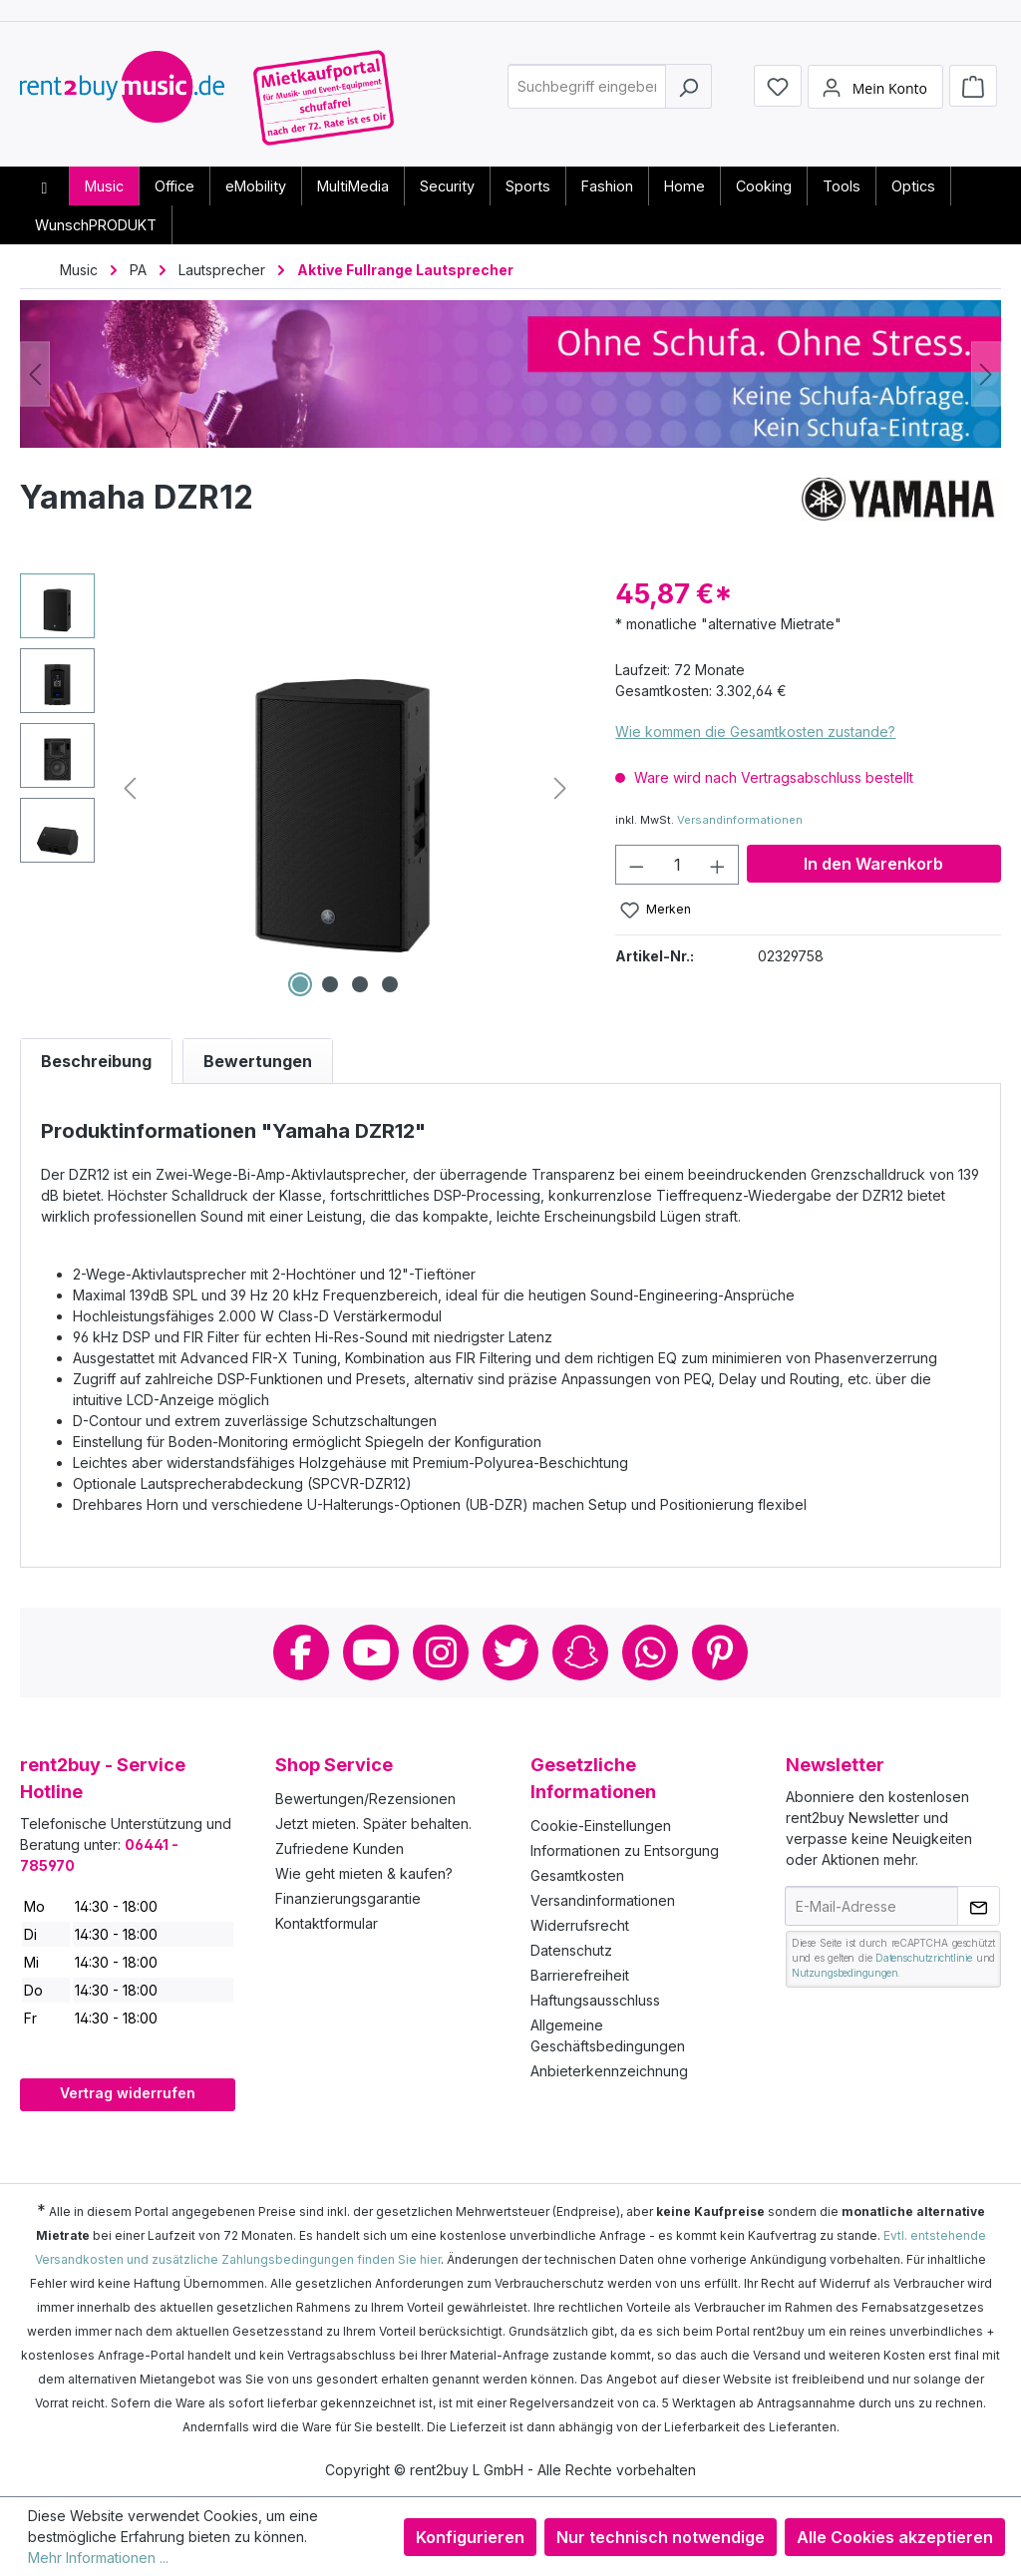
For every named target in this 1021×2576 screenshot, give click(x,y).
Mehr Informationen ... (98, 2557)
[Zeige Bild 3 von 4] (360, 984)
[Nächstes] (986, 374)
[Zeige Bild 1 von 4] (300, 984)
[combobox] (587, 93)
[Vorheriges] (35, 374)
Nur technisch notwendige (660, 2537)
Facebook (301, 1652)
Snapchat (580, 1652)
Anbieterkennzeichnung (609, 2070)
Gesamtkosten (577, 1875)
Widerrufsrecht (579, 1925)
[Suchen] (688, 93)
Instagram (441, 1652)
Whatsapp (650, 1652)
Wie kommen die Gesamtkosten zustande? (755, 731)
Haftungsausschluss (595, 2000)
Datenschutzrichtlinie (923, 1958)
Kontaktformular (326, 1923)
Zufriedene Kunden (339, 1848)
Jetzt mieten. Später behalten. (373, 1823)
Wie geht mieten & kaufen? (364, 1873)
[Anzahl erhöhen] (718, 865)
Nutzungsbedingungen (844, 1973)
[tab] (96, 1061)
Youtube (371, 1652)
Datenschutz (571, 1950)
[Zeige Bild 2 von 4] (330, 984)
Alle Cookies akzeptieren (895, 2537)
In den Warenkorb (873, 864)
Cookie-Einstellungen (600, 1825)
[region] (297, 787)
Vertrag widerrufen (127, 2092)
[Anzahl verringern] (636, 865)
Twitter (510, 1652)
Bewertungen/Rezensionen (365, 1798)
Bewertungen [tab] (257, 1061)
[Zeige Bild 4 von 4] (390, 984)
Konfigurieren (470, 2537)
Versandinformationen (740, 820)
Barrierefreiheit (579, 1975)
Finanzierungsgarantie (348, 1898)
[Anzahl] (677, 865)
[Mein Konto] (875, 93)
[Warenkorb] (973, 92)
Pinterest (720, 1652)
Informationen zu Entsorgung (624, 1850)
